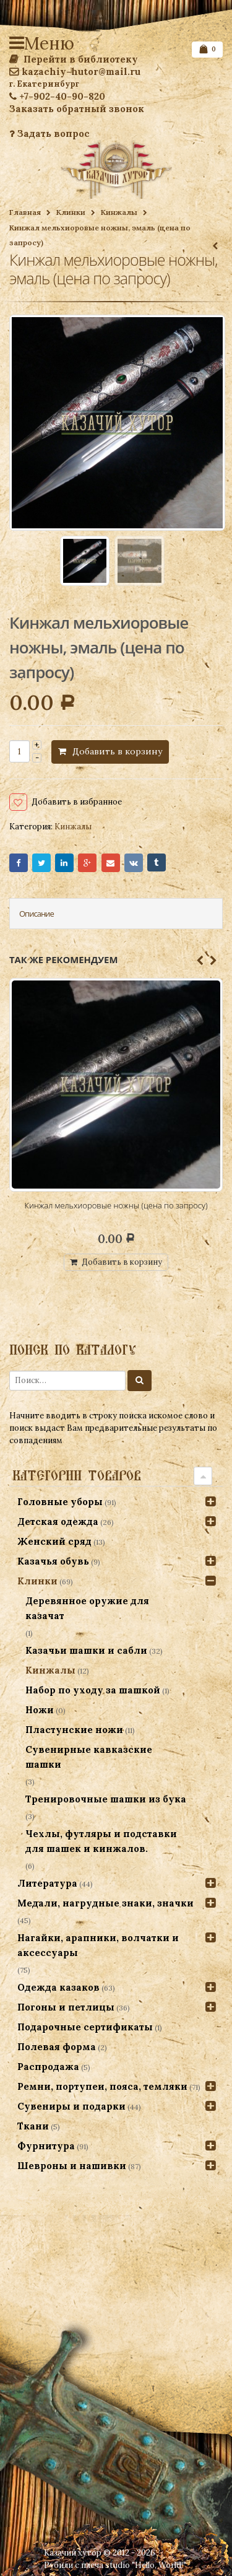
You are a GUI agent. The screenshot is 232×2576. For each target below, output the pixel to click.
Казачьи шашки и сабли (86, 1650)
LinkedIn (64, 863)
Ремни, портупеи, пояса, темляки (102, 2086)
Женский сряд (54, 1541)
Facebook (18, 863)
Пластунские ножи (74, 1730)
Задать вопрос (49, 133)
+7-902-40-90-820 (57, 96)
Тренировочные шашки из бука (105, 1799)
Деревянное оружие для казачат (87, 1608)
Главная (25, 212)
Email (110, 863)
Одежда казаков (58, 1987)
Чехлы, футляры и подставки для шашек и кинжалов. (101, 1841)
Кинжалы (119, 212)
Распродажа (48, 2066)
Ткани (33, 2126)
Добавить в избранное (77, 802)
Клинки (70, 212)
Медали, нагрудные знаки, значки (105, 1903)
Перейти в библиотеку (73, 59)
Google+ (87, 863)
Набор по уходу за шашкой (92, 1690)
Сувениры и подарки (71, 2106)
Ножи (39, 1710)
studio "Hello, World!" (145, 2565)
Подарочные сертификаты (85, 2027)
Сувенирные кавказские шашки (88, 1757)
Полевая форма (56, 2047)
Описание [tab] (36, 913)
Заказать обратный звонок (76, 109)
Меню (18, 43)
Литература (47, 1883)
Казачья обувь (53, 1561)
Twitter (41, 863)
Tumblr (156, 863)
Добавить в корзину (117, 751)
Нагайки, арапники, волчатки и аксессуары (98, 1945)
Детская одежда (57, 1521)
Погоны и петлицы (65, 2007)
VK (133, 863)
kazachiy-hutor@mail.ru (74, 71)
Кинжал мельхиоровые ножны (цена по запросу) (115, 1205)
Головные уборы (60, 1502)
